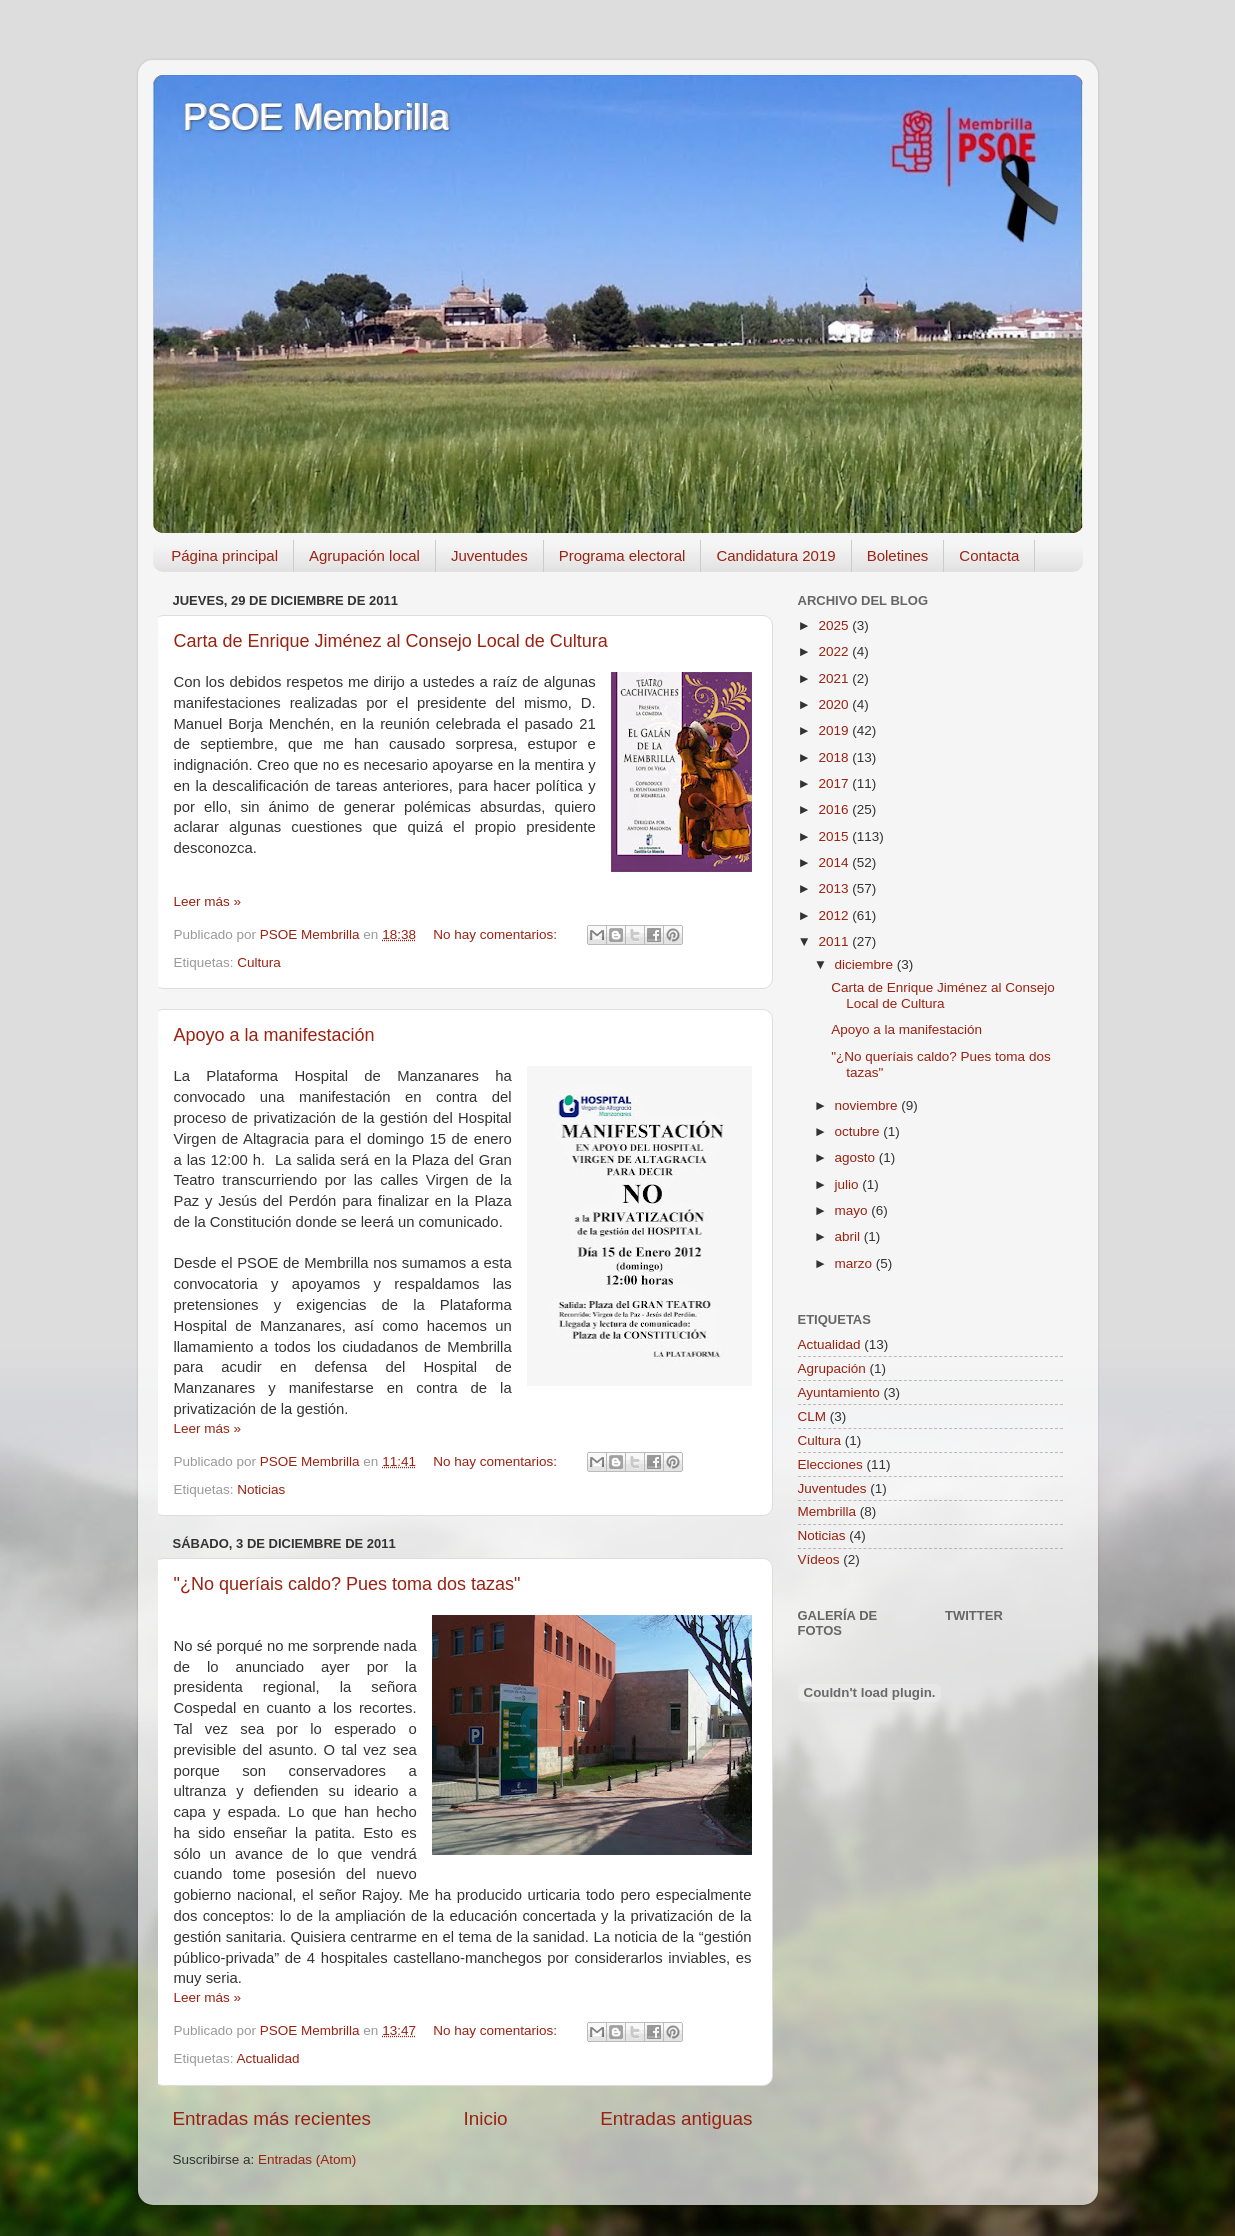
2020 (835, 704)
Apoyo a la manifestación (274, 1035)
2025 (835, 625)
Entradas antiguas (676, 2118)
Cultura (259, 962)
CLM (812, 1416)
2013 (835, 888)
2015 (835, 836)
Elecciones (830, 1464)
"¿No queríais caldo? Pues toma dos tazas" (347, 1584)
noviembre (868, 1105)
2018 (835, 757)
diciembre (866, 964)
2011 (835, 941)
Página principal (224, 555)
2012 (835, 915)
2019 (835, 730)
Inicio (486, 2118)
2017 (835, 783)
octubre (859, 1131)
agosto (857, 1157)
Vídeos (819, 1559)
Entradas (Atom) (307, 2159)
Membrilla (827, 1511)
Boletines (898, 555)
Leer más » (208, 901)
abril (849, 1236)
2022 (835, 651)
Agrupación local (364, 555)
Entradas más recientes (272, 2118)
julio (849, 1184)
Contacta (989, 555)
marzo (855, 1263)
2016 (835, 809)
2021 (835, 678)
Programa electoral (622, 555)
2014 (835, 862)
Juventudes (489, 555)
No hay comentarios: (497, 934)
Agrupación (832, 1368)
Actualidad (268, 2058)
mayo (853, 1210)
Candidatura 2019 (775, 555)
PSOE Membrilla (316, 117)
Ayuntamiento (839, 1392)
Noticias (261, 1489)
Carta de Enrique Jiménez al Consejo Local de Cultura (391, 641)
